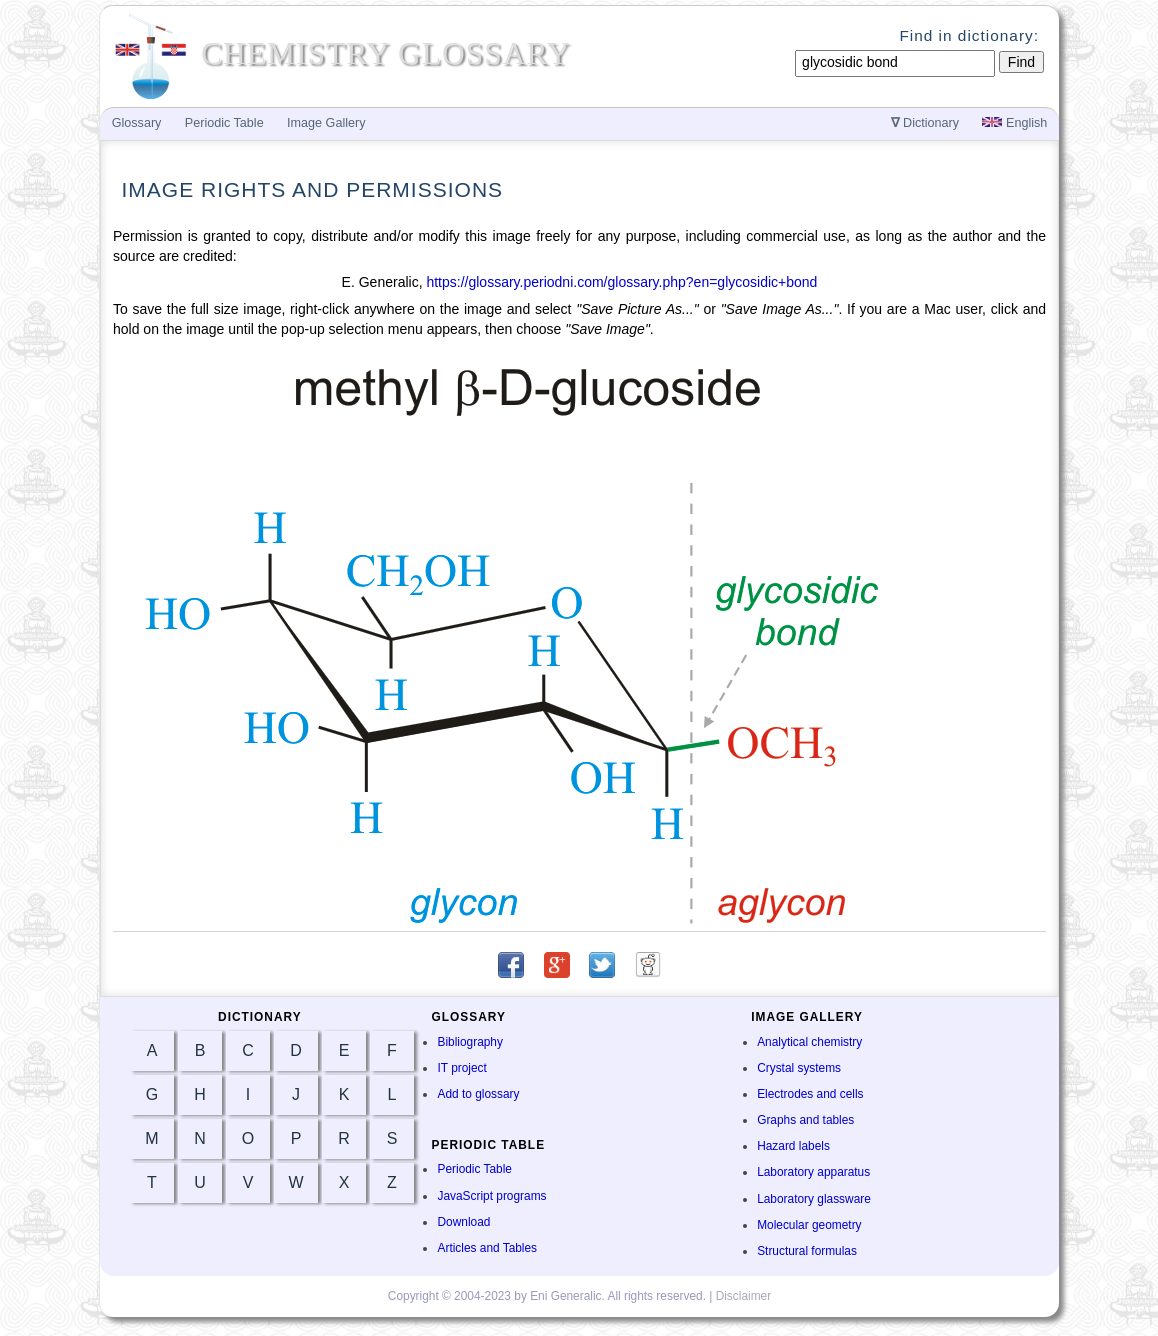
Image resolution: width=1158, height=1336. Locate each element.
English (1014, 123)
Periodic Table (474, 1169)
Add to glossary (478, 1094)
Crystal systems (799, 1068)
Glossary (137, 123)
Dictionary (925, 123)
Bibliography (469, 1042)
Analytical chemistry (809, 1042)
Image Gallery (326, 123)
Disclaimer (744, 1296)
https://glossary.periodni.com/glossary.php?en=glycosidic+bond (621, 282)
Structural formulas (807, 1251)
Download (463, 1222)
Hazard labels (793, 1146)
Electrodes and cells (810, 1094)
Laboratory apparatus (813, 1172)
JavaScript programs (491, 1196)
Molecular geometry (809, 1225)
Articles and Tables (487, 1248)
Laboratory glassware (814, 1199)
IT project (461, 1068)
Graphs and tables (805, 1120)
